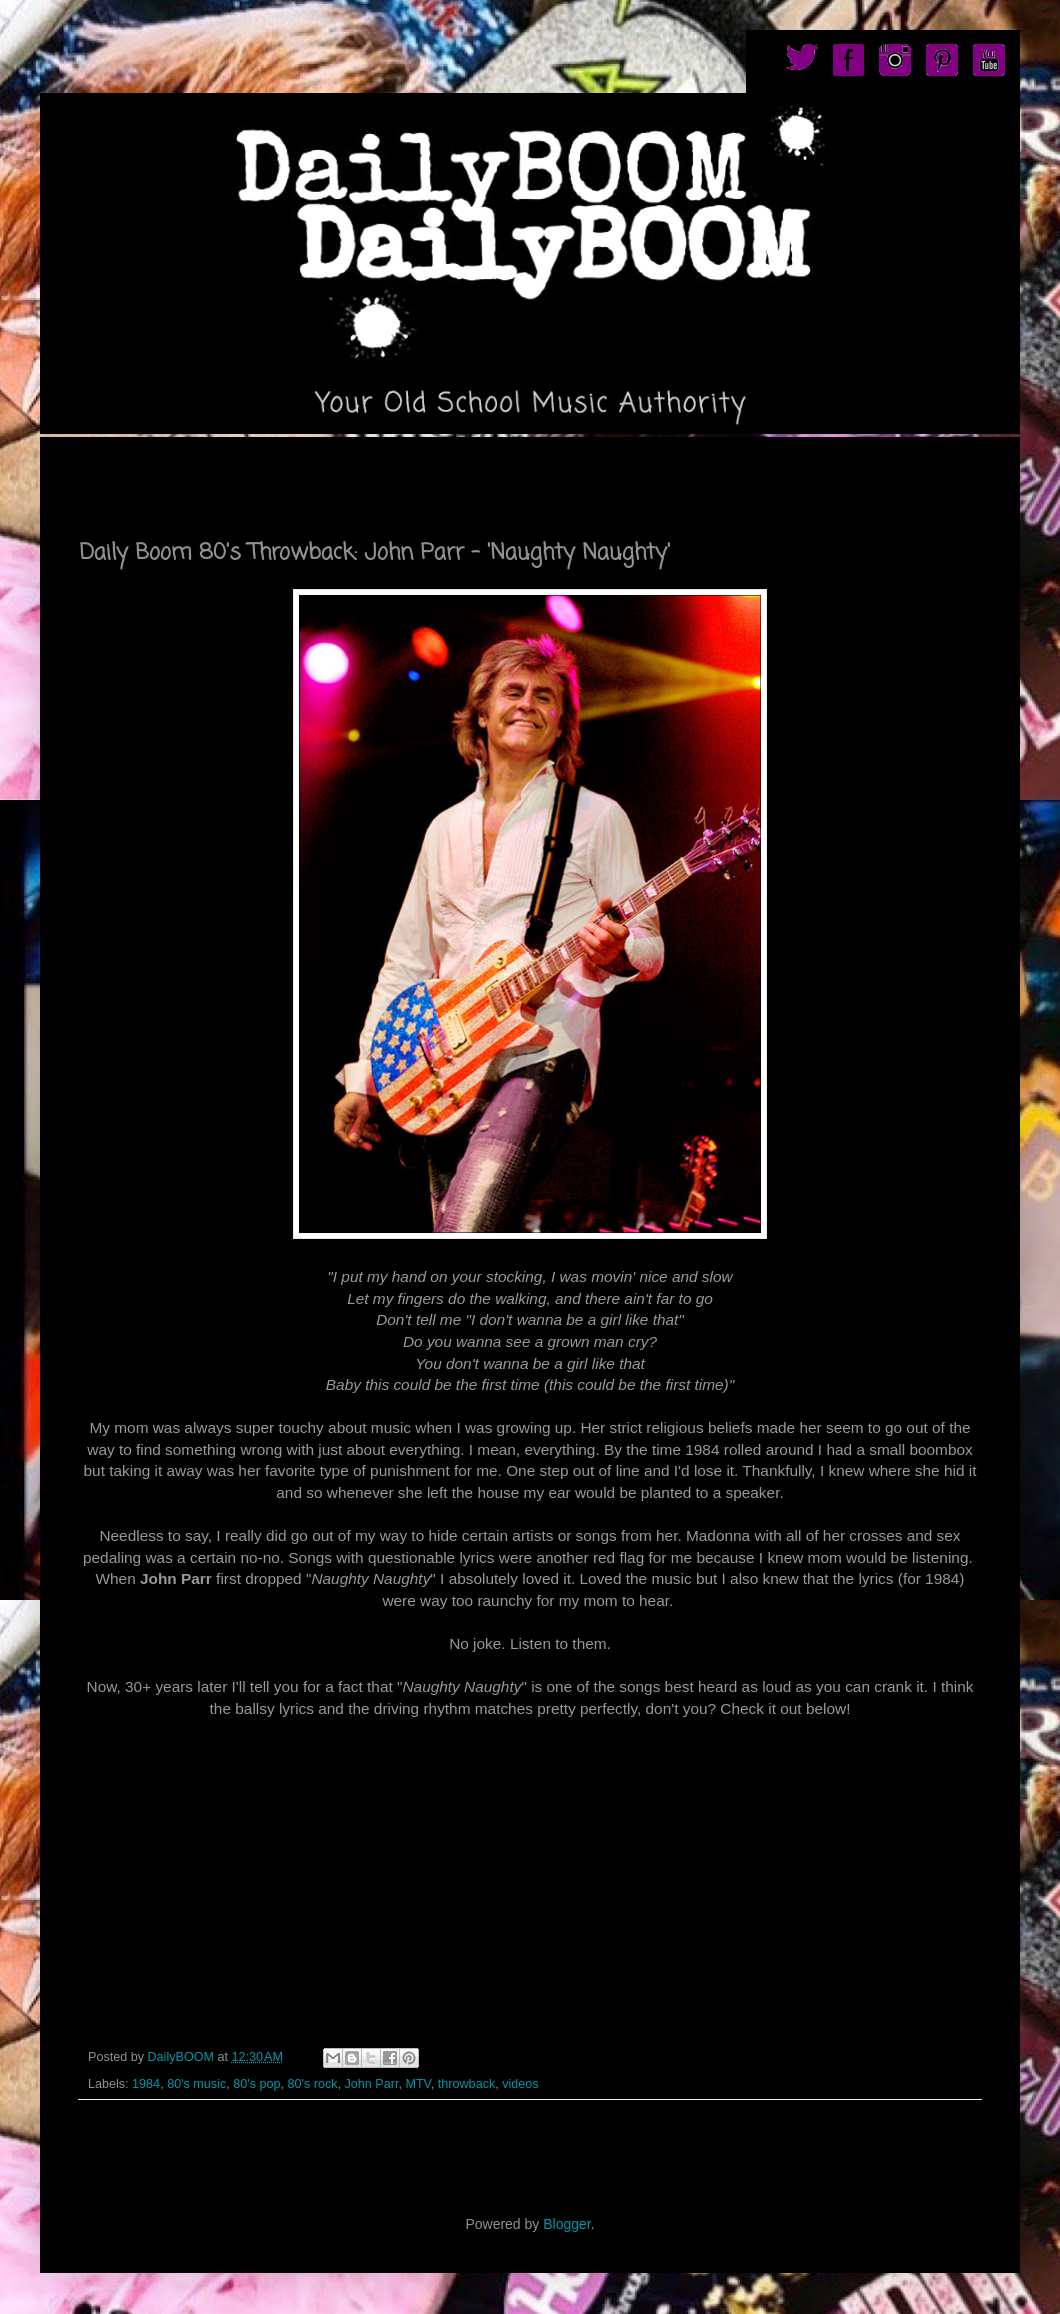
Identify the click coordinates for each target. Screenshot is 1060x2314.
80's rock (312, 2084)
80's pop (256, 2084)
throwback (466, 2084)
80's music (196, 2084)
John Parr (371, 2084)
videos (520, 2084)
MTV (417, 2084)
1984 (146, 2084)
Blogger (566, 2224)
